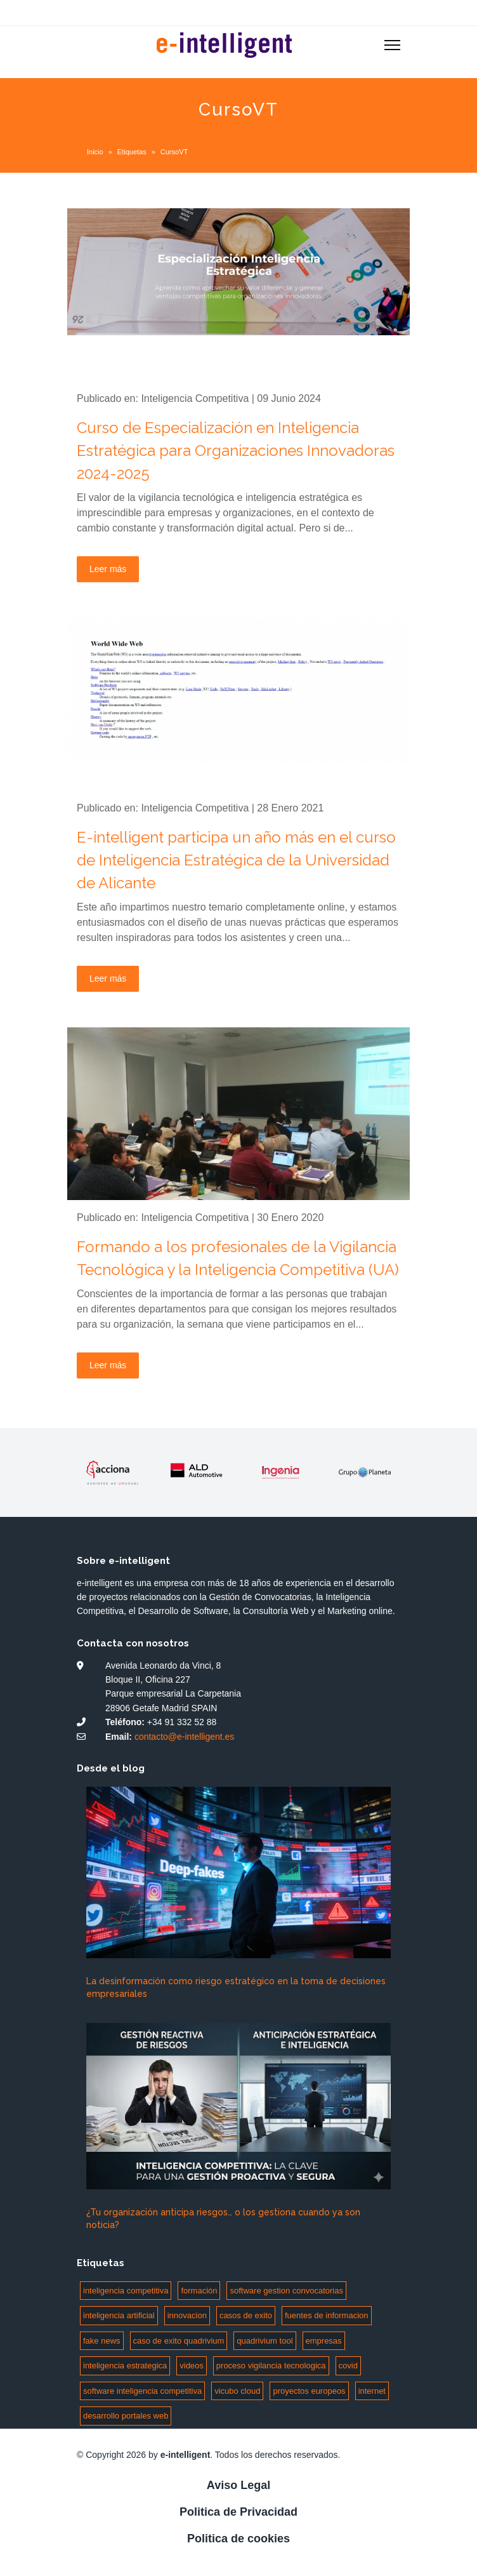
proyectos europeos (309, 2391)
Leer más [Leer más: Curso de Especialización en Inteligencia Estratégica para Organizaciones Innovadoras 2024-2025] (107, 569)
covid (348, 2365)
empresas (324, 2341)
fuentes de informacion (327, 2315)
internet (372, 2391)
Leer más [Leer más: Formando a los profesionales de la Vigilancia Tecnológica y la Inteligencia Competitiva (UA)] (107, 1365)
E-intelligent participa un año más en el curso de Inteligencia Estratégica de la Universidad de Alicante (236, 860)
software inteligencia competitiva (142, 2391)
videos (192, 2365)
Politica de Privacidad (238, 2512)
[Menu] (392, 45)
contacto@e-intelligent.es (184, 1737)
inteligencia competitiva (125, 2290)
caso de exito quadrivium (179, 2341)
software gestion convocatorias (286, 2290)
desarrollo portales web (125, 2415)
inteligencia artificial (119, 2315)
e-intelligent (185, 2455)
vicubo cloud (237, 2391)
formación (199, 2290)
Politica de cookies (238, 2538)
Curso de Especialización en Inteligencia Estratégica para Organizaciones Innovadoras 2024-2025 (236, 450)
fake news (102, 2341)
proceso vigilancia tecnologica (271, 2365)
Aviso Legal (238, 2485)
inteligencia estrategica (125, 2365)
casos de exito (245, 2315)
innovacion (187, 2315)
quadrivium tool (264, 2341)
